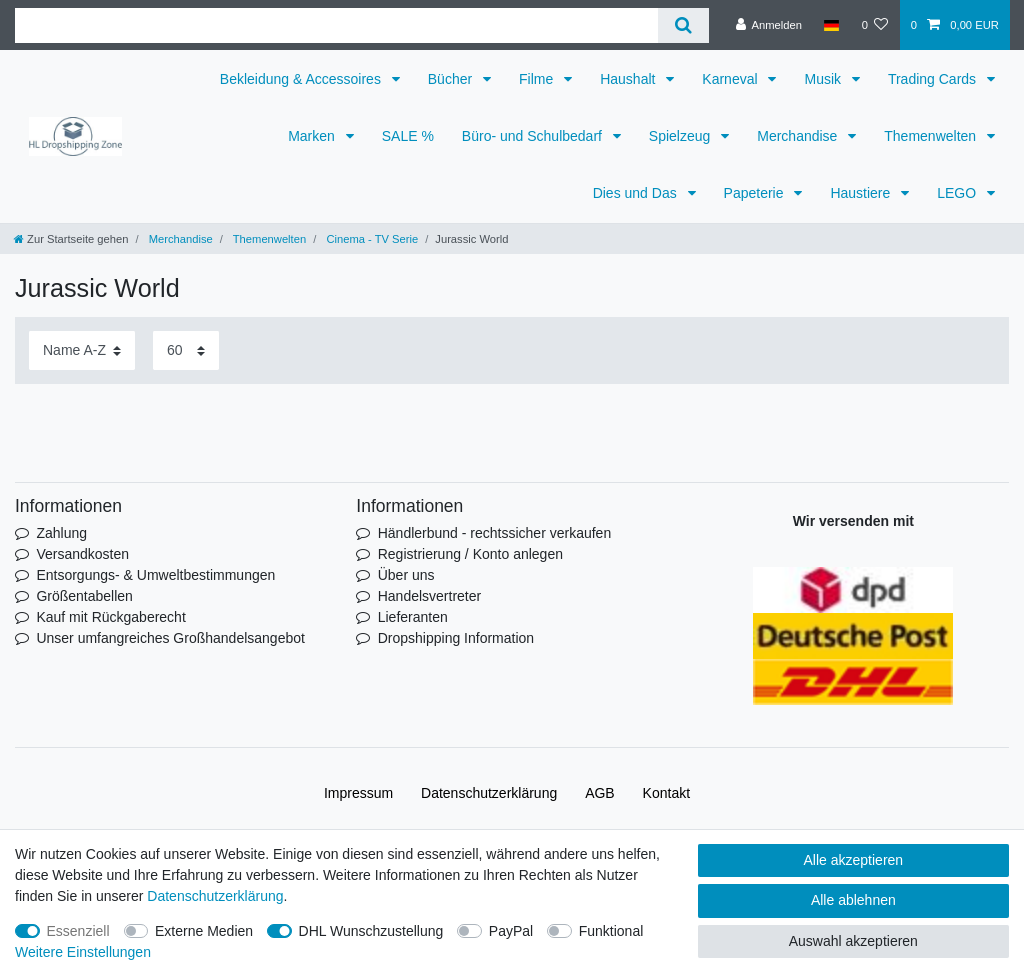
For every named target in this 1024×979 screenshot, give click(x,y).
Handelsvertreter (430, 596)
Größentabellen (84, 596)
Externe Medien (204, 931)
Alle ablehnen (853, 900)
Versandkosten (82, 554)
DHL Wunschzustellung (371, 931)
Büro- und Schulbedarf (534, 136)
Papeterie (756, 193)
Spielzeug (681, 136)
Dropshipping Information (456, 638)
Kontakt (666, 793)
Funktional (611, 931)
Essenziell (78, 931)
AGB (600, 793)
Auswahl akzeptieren (853, 941)
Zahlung (61, 533)
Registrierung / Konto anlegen (470, 554)
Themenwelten (932, 136)
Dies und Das (637, 193)
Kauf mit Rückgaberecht (110, 617)
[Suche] (683, 25)
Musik (824, 79)
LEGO (958, 193)
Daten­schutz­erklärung (489, 793)
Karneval (731, 79)
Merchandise (799, 136)
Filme (538, 79)
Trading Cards (934, 79)
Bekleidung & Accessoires (302, 79)
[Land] (831, 25)
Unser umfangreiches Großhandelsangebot (170, 638)
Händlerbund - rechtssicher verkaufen (494, 533)
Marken (313, 136)
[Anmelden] (768, 25)
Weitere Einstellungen (83, 952)
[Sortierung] (82, 350)
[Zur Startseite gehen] (71, 239)
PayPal (511, 931)
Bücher (452, 79)
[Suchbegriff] (336, 25)
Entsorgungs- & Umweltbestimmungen (155, 575)
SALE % (408, 136)
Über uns (406, 575)
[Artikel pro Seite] (186, 350)
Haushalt (629, 79)
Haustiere (862, 193)
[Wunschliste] (874, 25)
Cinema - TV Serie (370, 239)
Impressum (358, 793)
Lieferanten (413, 617)
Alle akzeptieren (854, 860)
